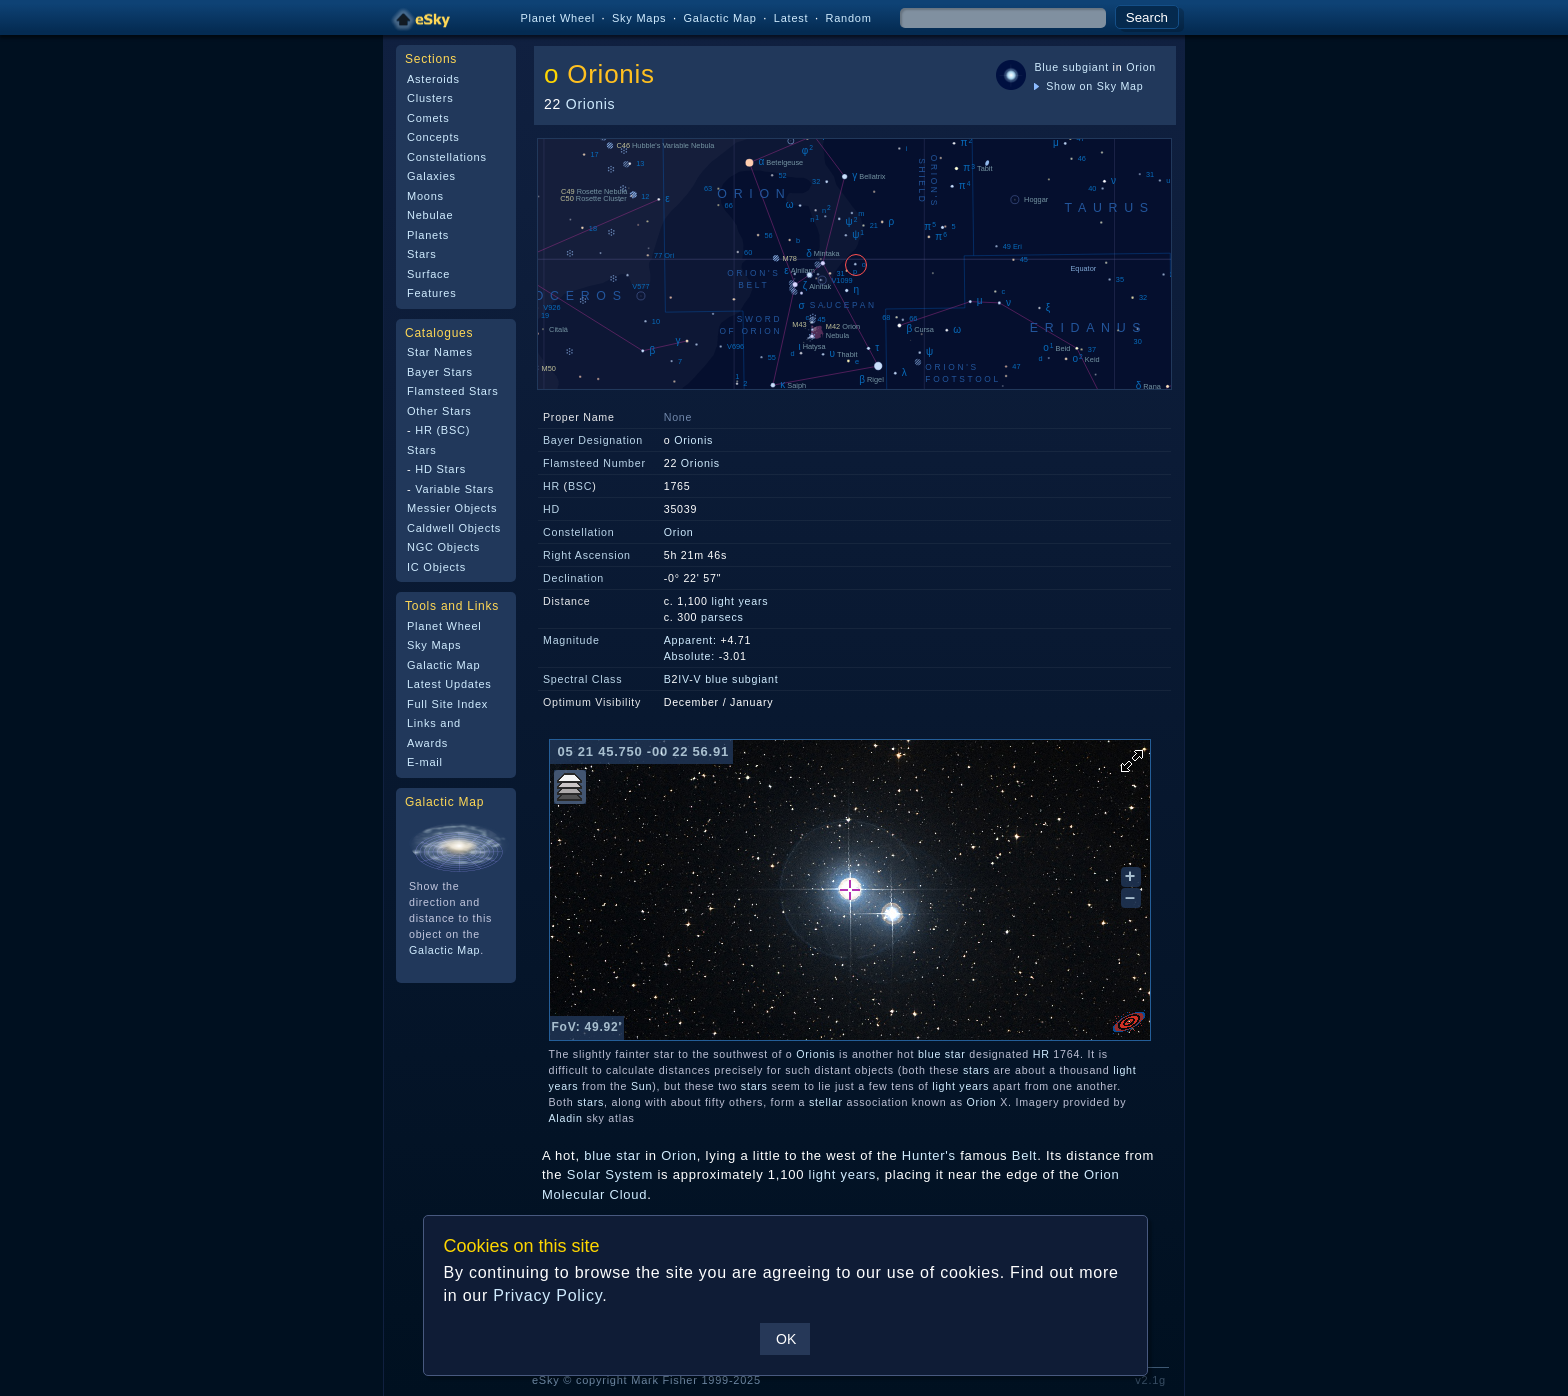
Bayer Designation (593, 440)
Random (848, 18)
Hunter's (929, 1155)
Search (1147, 17)
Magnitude (571, 640)
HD (551, 509)
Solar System (610, 1174)
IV (683, 679)
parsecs (722, 617)
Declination (573, 578)
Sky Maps (639, 18)
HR (551, 486)
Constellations (447, 157)
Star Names (440, 352)
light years (739, 601)
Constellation (578, 532)
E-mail (425, 762)
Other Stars (439, 411)
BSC (580, 486)
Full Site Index (447, 704)
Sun (641, 1086)
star (955, 1054)
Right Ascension (587, 555)
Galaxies (431, 176)
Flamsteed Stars (452, 391)
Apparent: (690, 640)
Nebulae (430, 215)
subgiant (1086, 67)
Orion (1141, 67)
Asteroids (433, 79)
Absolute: (689, 656)
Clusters (430, 98)
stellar (826, 1102)
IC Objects (436, 567)
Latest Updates (449, 684)
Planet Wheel (557, 18)
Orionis (611, 74)
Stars (421, 254)
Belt (1024, 1155)
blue (716, 679)
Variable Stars (454, 489)
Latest (791, 18)
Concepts (433, 137)
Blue (1046, 67)
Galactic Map (719, 18)
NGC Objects (443, 547)
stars (976, 1070)
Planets (428, 235)
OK (786, 1339)
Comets (428, 118)
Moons (425, 196)
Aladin (566, 1118)
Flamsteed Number (594, 463)
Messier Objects (452, 508)
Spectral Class (582, 679)
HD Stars (440, 469)
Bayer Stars (440, 372)
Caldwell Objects (454, 528)
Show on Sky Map (1088, 86)
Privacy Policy (547, 1295)
